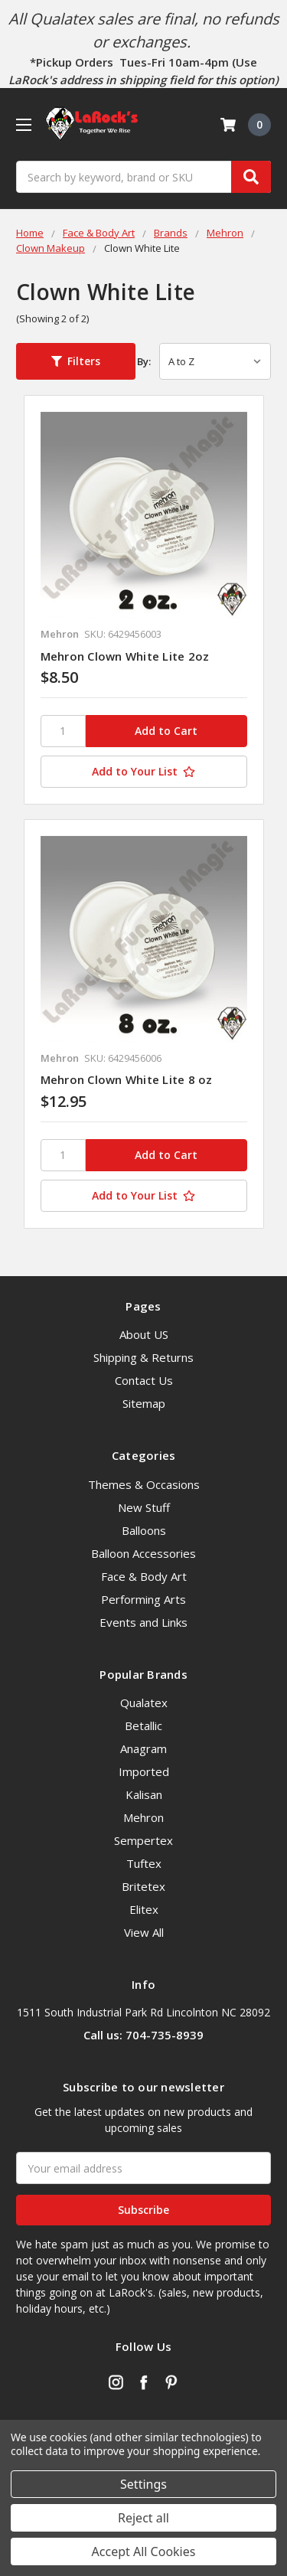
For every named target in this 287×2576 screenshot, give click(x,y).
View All (144, 1932)
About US (143, 1334)
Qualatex (144, 1702)
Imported (144, 1771)
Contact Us (144, 1380)
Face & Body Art (144, 1576)
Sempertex (143, 1840)
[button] (75, 361)
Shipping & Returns (143, 1357)
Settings (143, 2484)
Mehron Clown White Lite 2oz (125, 656)
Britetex (143, 1886)
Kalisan (144, 1794)
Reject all (143, 2517)
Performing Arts (143, 1599)
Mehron (143, 1817)
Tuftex (143, 1863)
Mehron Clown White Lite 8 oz (127, 1079)
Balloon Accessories (143, 1553)
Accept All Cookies (144, 2551)
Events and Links (143, 1622)
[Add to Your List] (144, 772)
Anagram (143, 1748)
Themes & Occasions (144, 1484)
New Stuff (144, 1507)
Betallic (143, 1725)
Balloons (144, 1530)
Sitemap (143, 1403)
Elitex (143, 1909)
